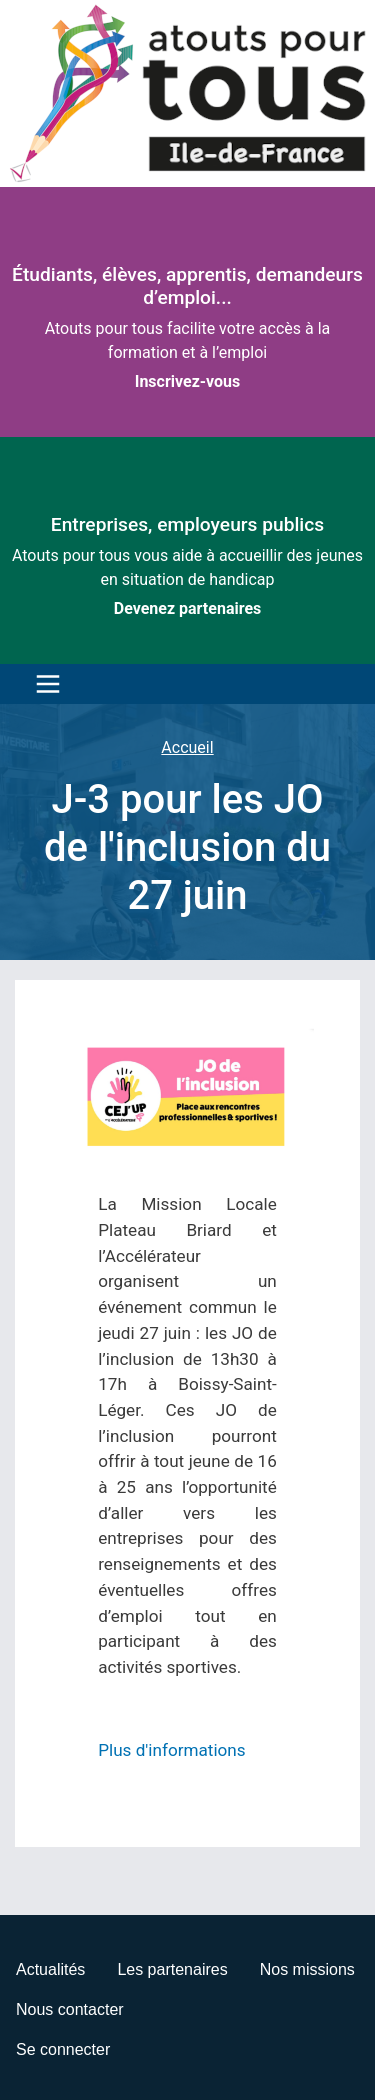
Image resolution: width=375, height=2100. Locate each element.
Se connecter (63, 2049)
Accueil (187, 747)
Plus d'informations (171, 1750)
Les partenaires (172, 1969)
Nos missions (307, 1969)
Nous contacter (70, 2009)
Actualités (50, 1969)
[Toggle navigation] (43, 684)
